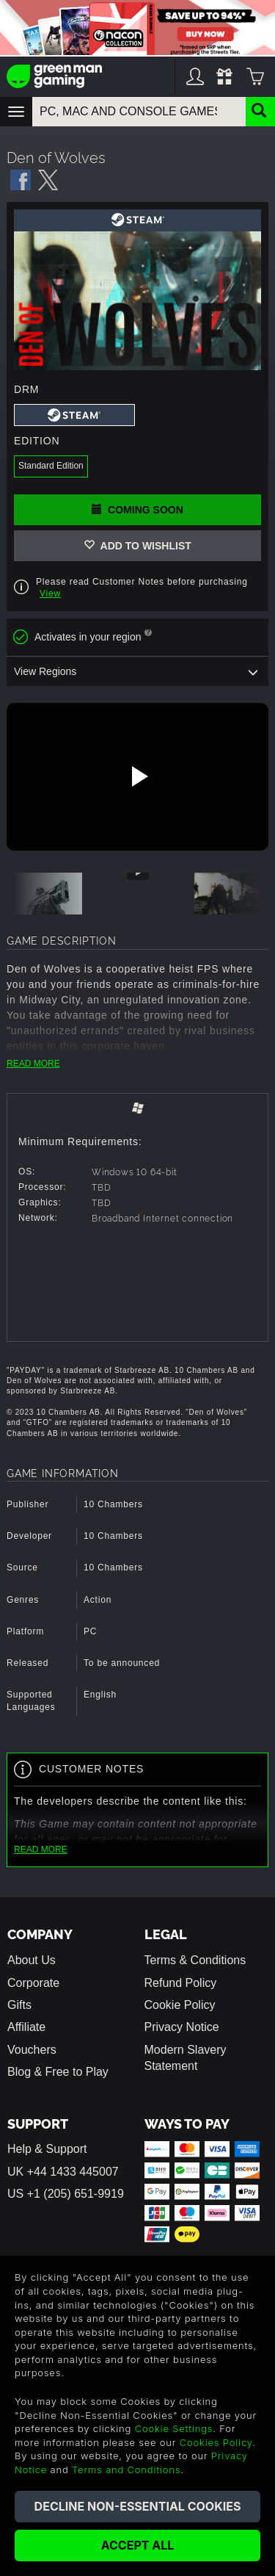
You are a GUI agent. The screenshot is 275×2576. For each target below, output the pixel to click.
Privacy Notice (181, 2027)
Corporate (33, 1983)
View (50, 593)
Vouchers (31, 2049)
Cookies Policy (216, 2442)
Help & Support (47, 2149)
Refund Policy (180, 1983)
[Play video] (138, 776)
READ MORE (33, 1063)
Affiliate (26, 2027)
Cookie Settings (174, 2428)
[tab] (137, 1109)
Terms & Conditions (195, 1960)
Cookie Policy (180, 2005)
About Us (31, 1960)
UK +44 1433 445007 (63, 2171)
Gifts (19, 2005)
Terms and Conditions (126, 2469)
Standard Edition (51, 466)
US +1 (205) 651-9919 (65, 2193)
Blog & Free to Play (58, 2072)
